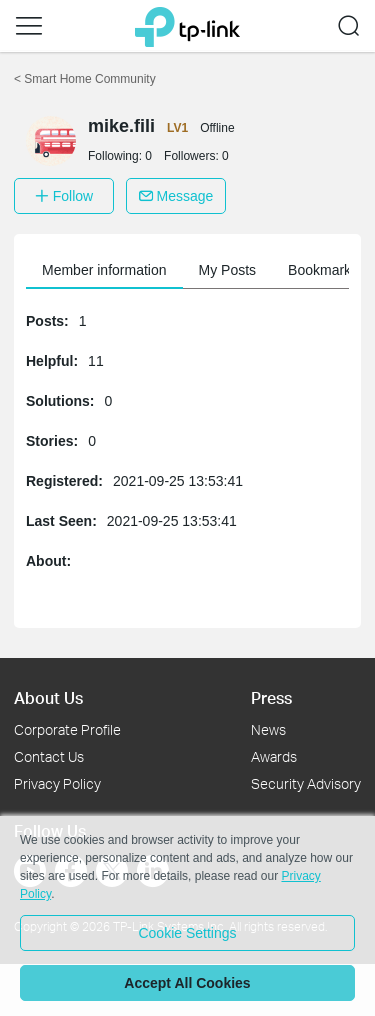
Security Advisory (306, 783)
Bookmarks (323, 270)
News (268, 729)
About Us (48, 697)
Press (271, 697)
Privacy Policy (57, 783)
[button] (29, 26)
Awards (274, 756)
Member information (104, 270)
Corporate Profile (67, 729)
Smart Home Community (85, 79)
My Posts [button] (228, 270)
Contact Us (49, 756)
